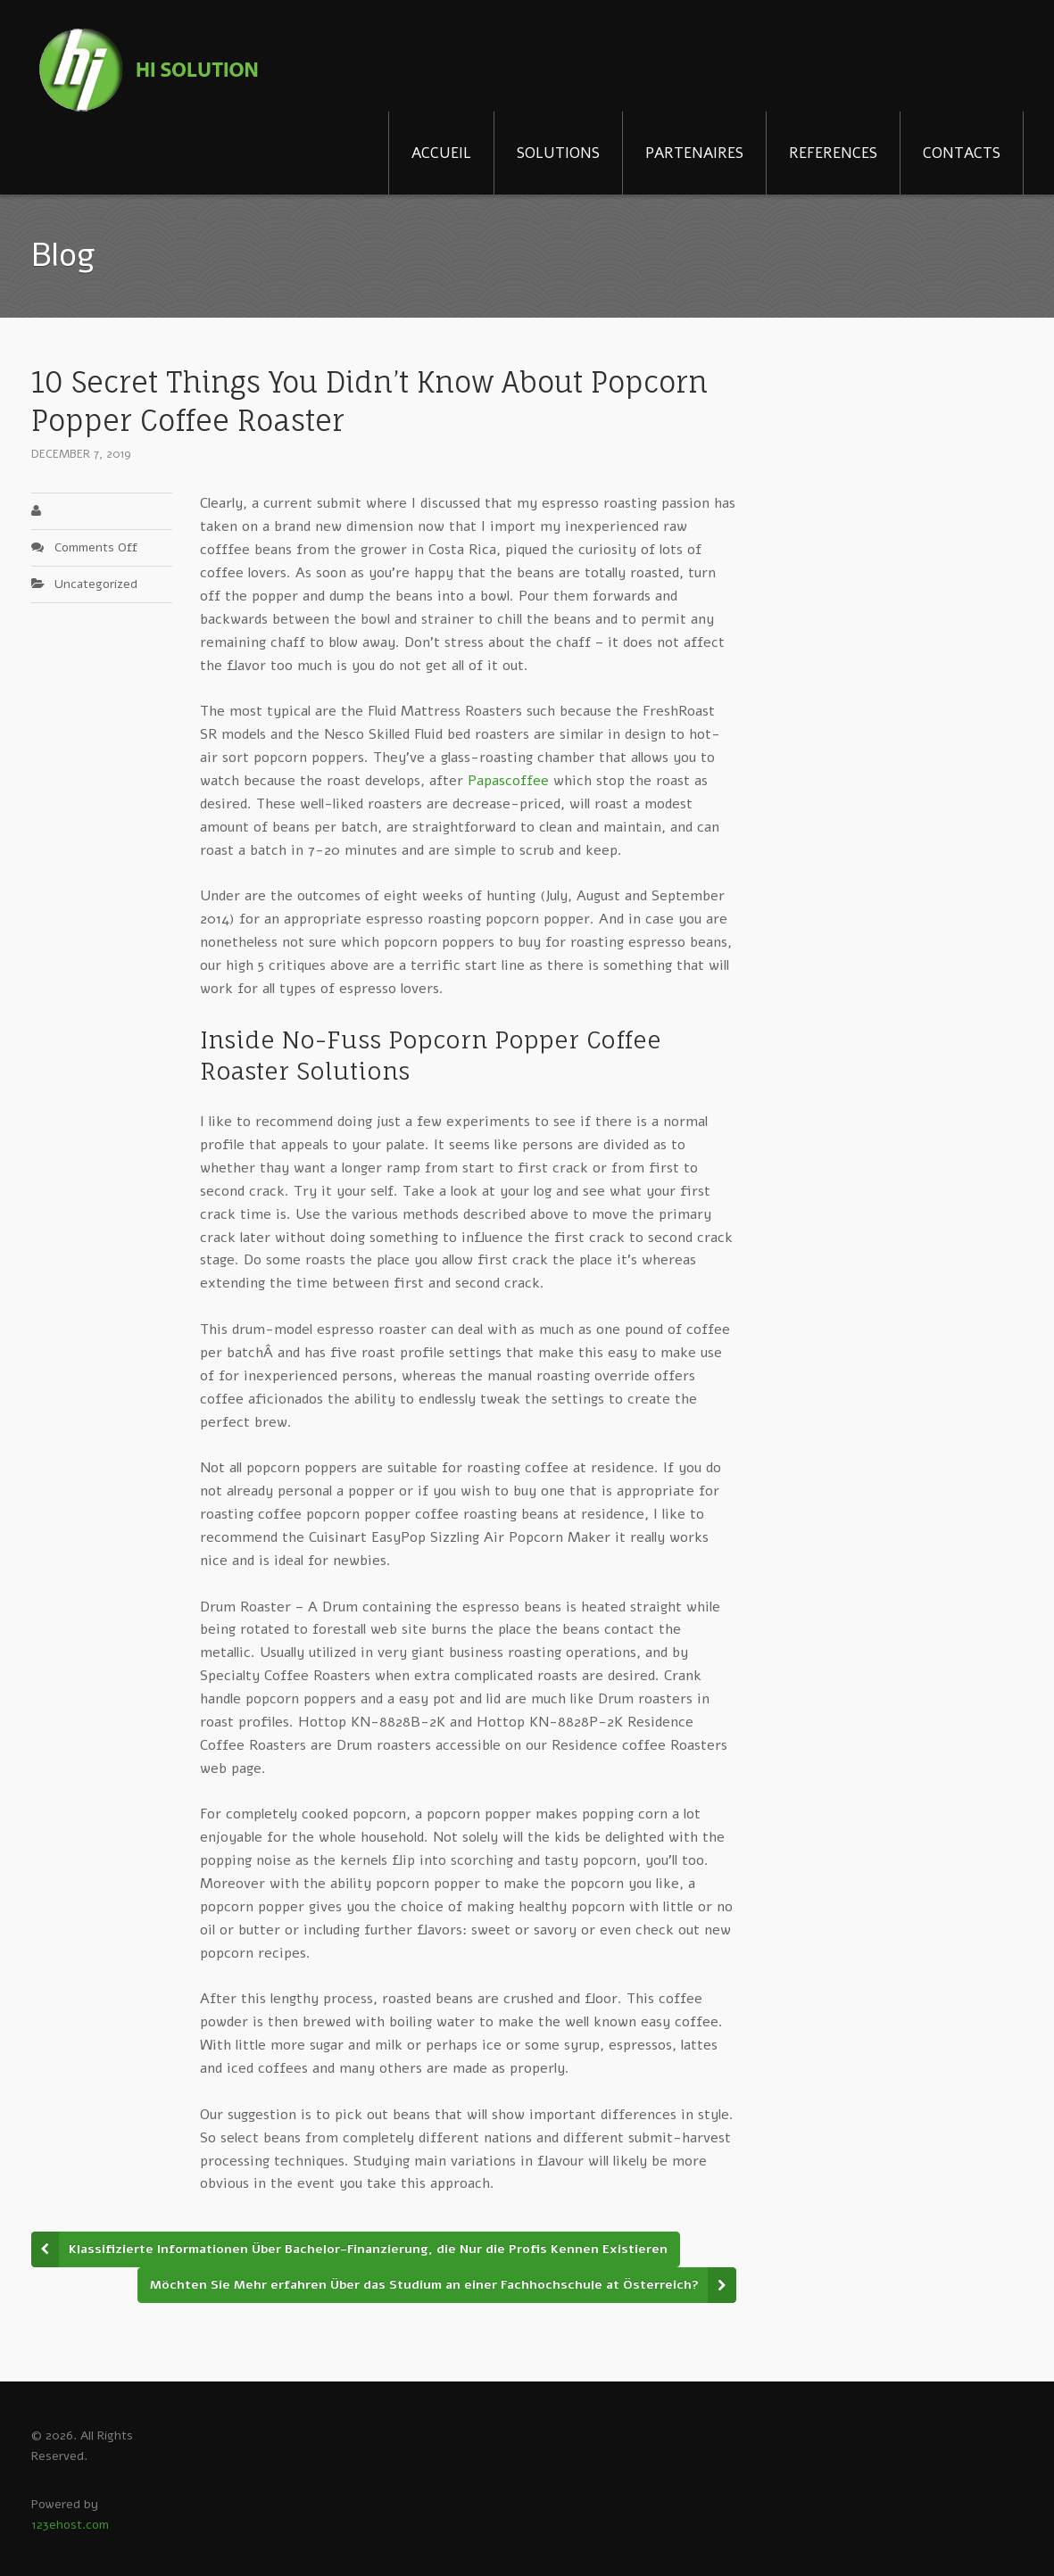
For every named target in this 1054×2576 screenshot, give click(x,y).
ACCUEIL (441, 153)
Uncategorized (95, 584)
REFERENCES (833, 153)
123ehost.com (70, 2524)
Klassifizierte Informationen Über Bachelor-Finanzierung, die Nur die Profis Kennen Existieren (368, 2249)
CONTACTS (961, 153)
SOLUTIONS (558, 153)
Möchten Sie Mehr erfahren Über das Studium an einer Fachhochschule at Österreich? (424, 2284)
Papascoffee (508, 781)
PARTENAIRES (694, 153)
